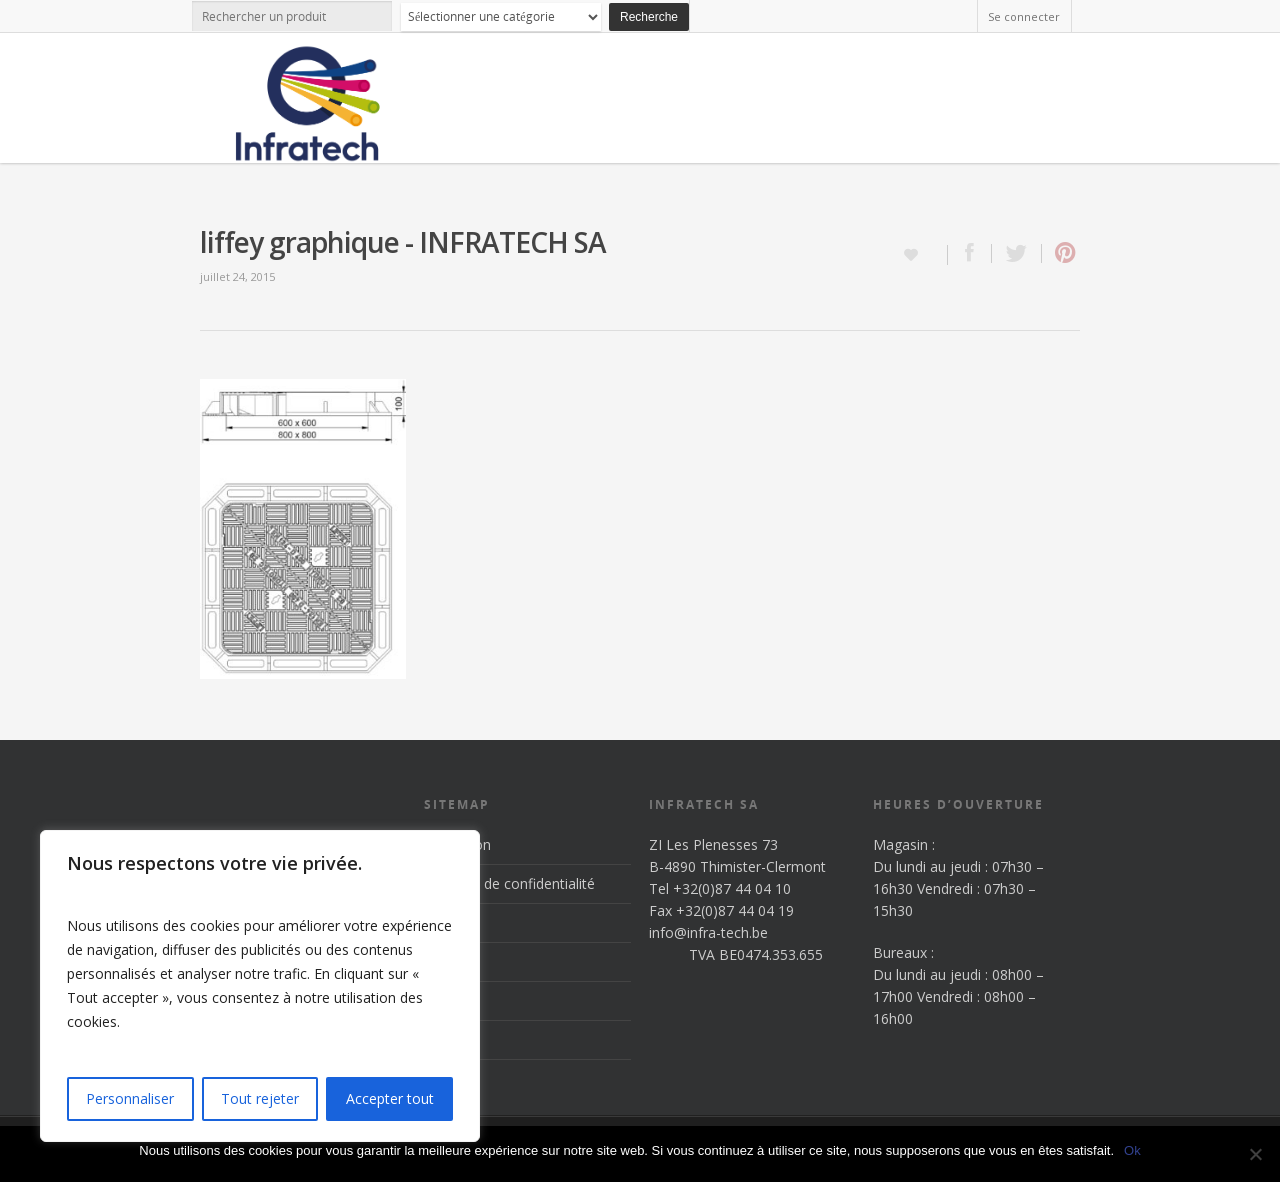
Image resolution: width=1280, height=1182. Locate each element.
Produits (451, 961)
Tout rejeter (260, 1098)
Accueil (446, 922)
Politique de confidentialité (509, 883)
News (442, 1000)
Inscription (457, 844)
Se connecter (1024, 16)
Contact (449, 1039)
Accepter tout (390, 1098)
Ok (1132, 1150)
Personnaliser (130, 1098)
